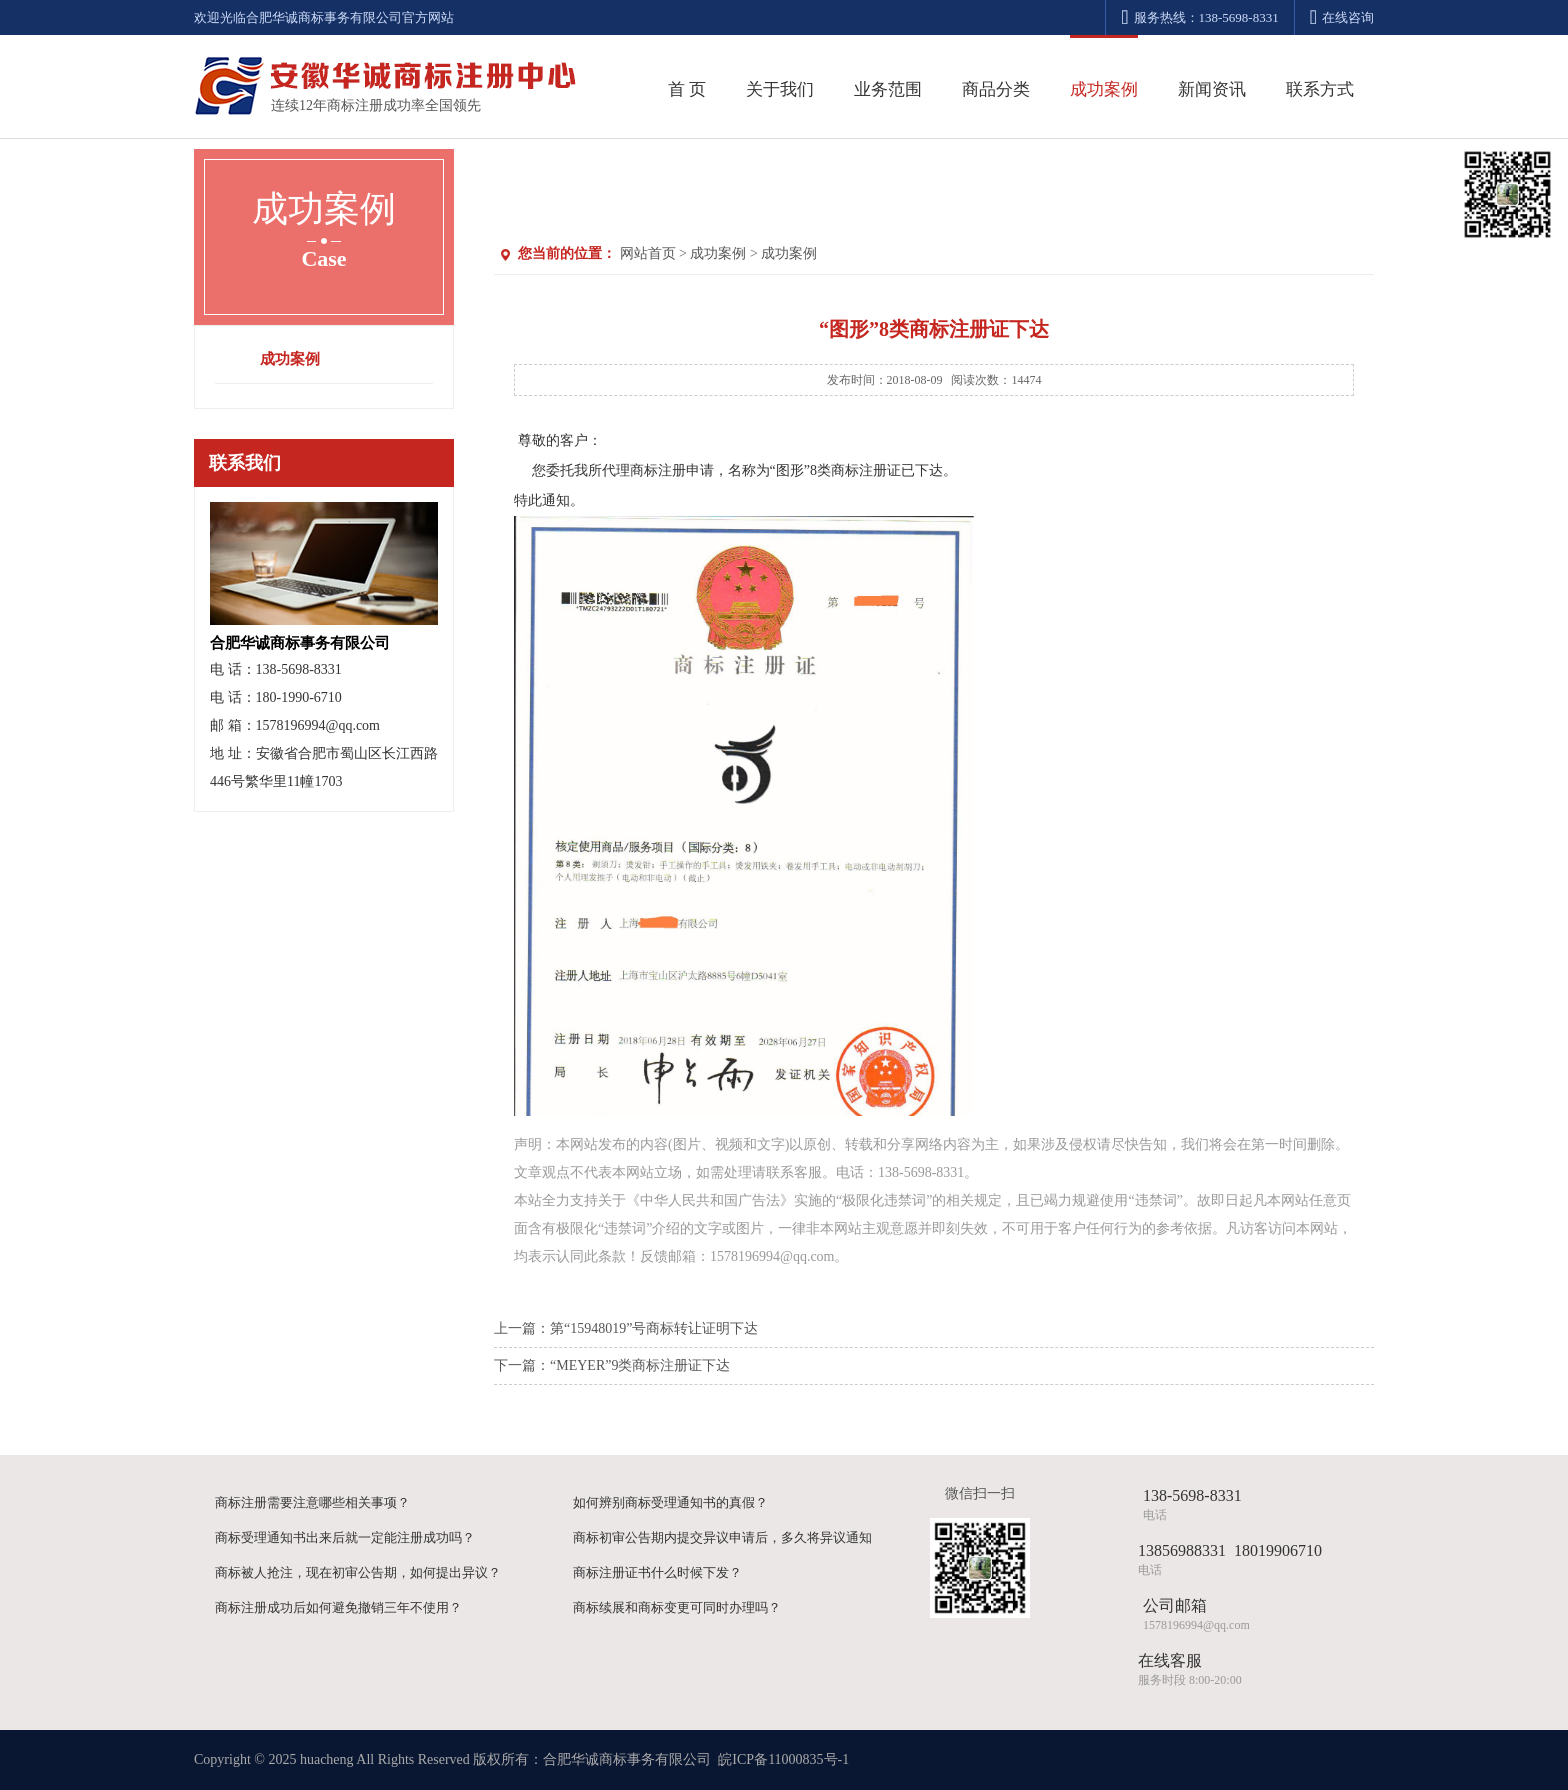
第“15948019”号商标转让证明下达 (654, 1328)
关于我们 (780, 89)
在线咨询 (1342, 17)
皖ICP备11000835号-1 (783, 1759)
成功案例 (1104, 89)
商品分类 (996, 89)
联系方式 (1320, 89)
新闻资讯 (1212, 89)
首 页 (687, 89)
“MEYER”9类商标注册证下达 (640, 1365)
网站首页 (648, 253)
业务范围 (888, 89)
